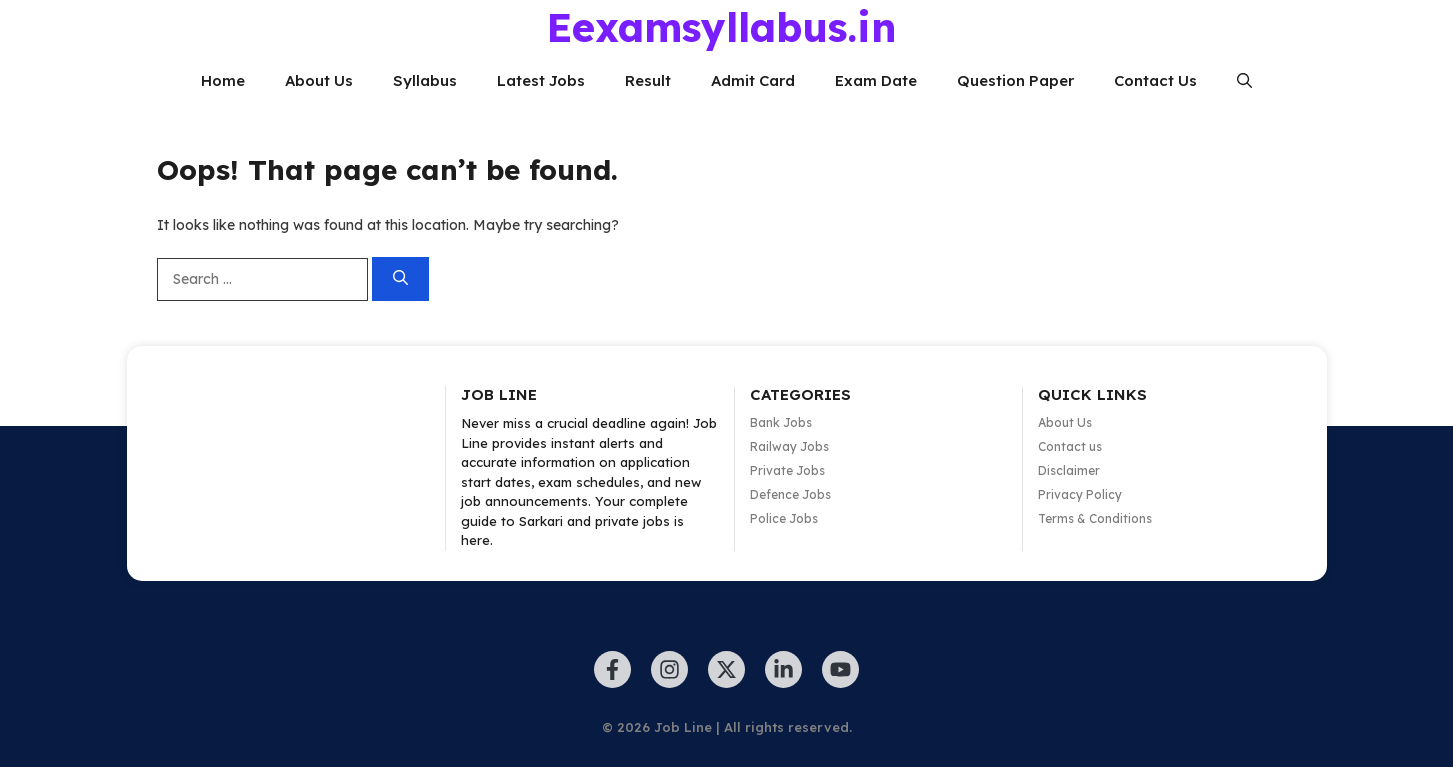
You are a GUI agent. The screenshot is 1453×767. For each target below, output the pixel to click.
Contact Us (1155, 80)
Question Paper (1015, 80)
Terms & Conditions (1095, 518)
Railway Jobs (789, 446)
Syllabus (425, 80)
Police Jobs (784, 518)
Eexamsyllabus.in (721, 27)
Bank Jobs (781, 422)
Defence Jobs (790, 494)
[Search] (400, 279)
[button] (1244, 81)
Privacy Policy (1080, 494)
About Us (319, 80)
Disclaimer (1069, 470)
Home (223, 80)
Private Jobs (787, 470)
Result (648, 80)
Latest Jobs (541, 80)
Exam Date (876, 80)
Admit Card (753, 80)
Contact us (1070, 446)
